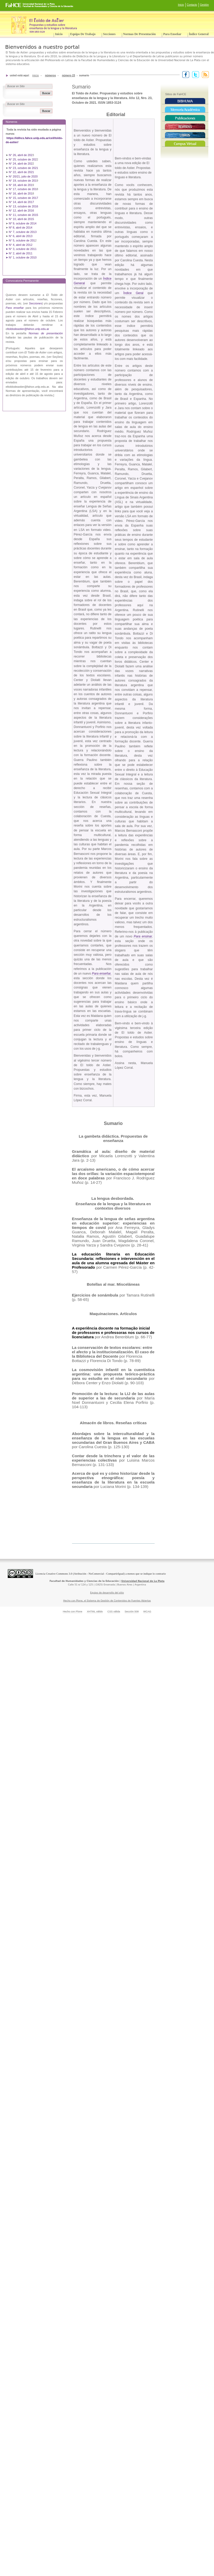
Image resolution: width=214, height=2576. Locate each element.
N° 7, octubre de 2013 (22, 231)
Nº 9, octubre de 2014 (22, 223)
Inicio (181, 4)
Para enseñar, (102, 973)
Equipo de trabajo (83, 34)
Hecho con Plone (72, 1611)
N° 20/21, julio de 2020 (23, 176)
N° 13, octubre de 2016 (24, 206)
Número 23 (68, 75)
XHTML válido (95, 1611)
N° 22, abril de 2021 (21, 172)
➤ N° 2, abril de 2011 (19, 253)
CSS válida (113, 1611)
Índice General (199, 34)
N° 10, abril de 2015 (21, 219)
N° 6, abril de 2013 (21, 236)
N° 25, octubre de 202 (22, 159)
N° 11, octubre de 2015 (23, 214)
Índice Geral (133, 293)
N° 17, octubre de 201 (22, 189)
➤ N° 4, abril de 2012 (19, 244)
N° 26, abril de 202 (21, 155)
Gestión (204, 4)
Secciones (109, 34)
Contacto (192, 4)
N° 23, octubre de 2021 (23, 167)
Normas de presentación (139, 34)
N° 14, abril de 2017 (22, 202)
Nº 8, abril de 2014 (20, 227)
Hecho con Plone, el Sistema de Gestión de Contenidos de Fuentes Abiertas (107, 1600)
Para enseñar (172, 34)
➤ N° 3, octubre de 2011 (21, 248)
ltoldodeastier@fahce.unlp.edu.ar (28, 328)
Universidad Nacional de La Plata (142, 1581)
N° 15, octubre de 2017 (23, 197)
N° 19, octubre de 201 (22, 180)
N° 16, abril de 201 (21, 193)
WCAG (147, 1611)
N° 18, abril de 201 (21, 185)
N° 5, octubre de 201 (22, 240)
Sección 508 (132, 1611)
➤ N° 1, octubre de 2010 (21, 257)
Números (50, 75)
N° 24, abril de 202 (21, 163)
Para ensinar (143, 936)
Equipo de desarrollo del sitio (107, 1592)
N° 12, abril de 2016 (22, 210)
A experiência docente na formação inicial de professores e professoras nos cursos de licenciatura (113, 1332)
